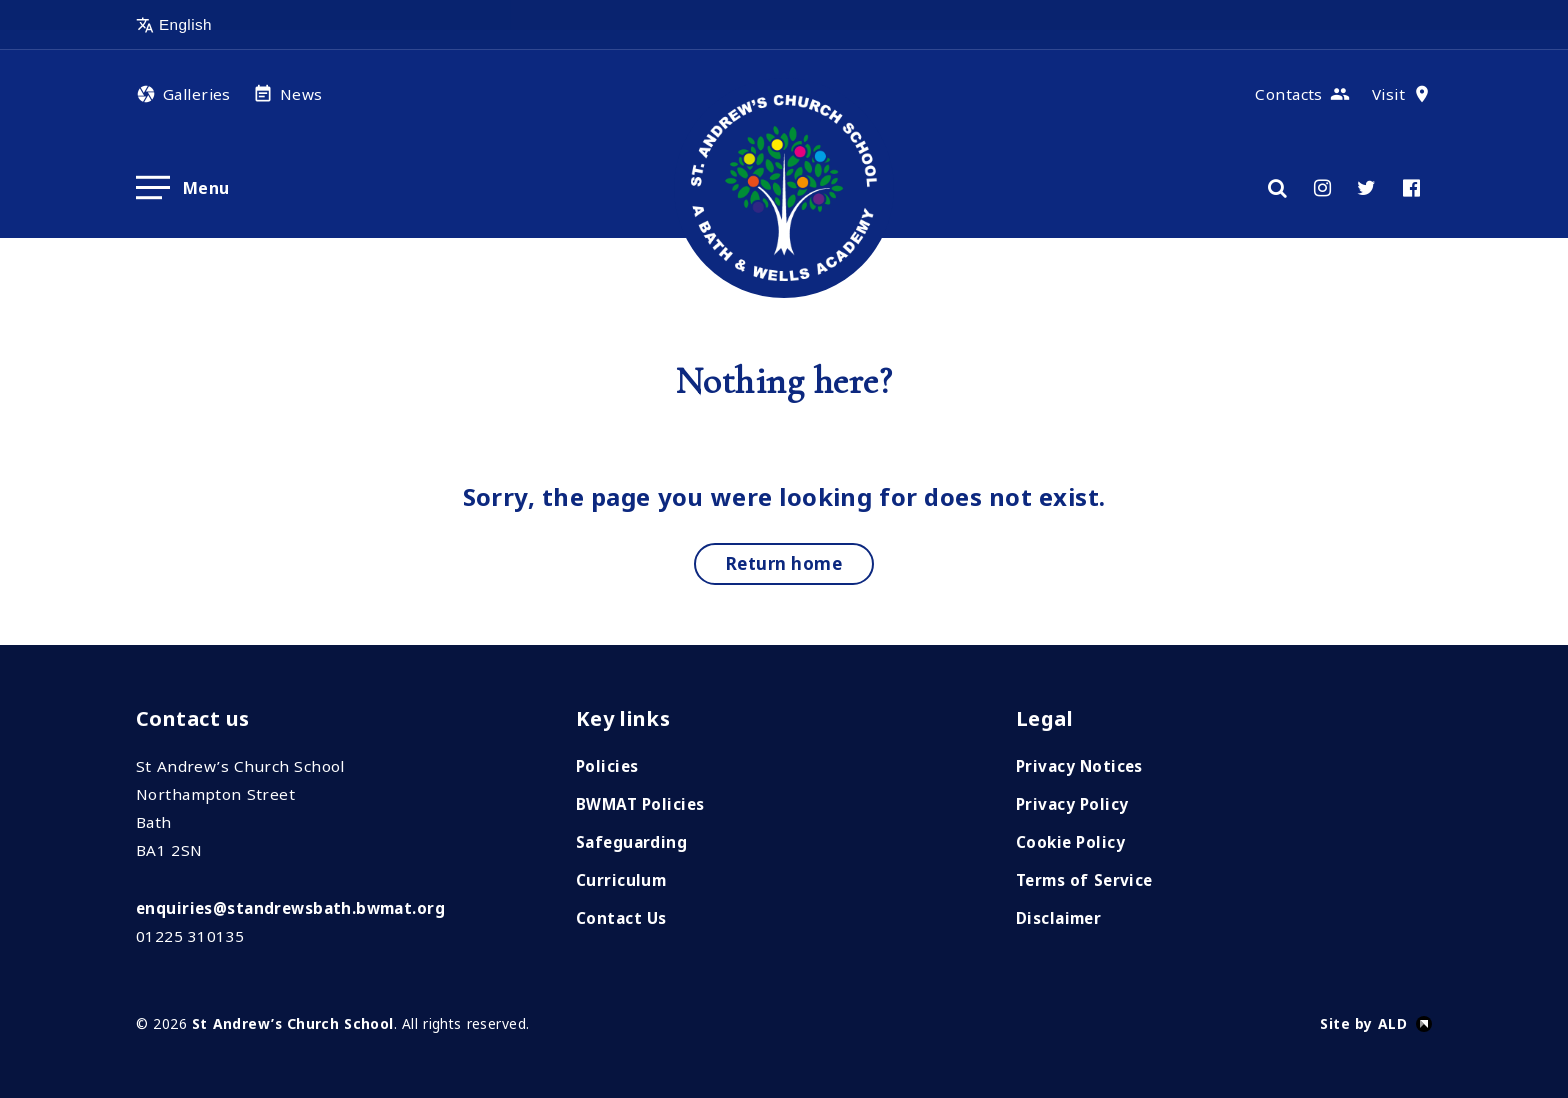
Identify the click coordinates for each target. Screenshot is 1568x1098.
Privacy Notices (1079, 766)
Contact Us (621, 918)
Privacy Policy (1072, 804)
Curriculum (621, 880)
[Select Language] (231, 25)
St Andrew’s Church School (293, 1023)
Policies (607, 766)
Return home (784, 563)
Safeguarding (631, 842)
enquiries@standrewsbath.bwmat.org (290, 908)
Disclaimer (1058, 918)
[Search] (1277, 188)
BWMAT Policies (640, 804)
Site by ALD (1363, 1023)
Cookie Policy (1070, 842)
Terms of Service (1084, 880)
